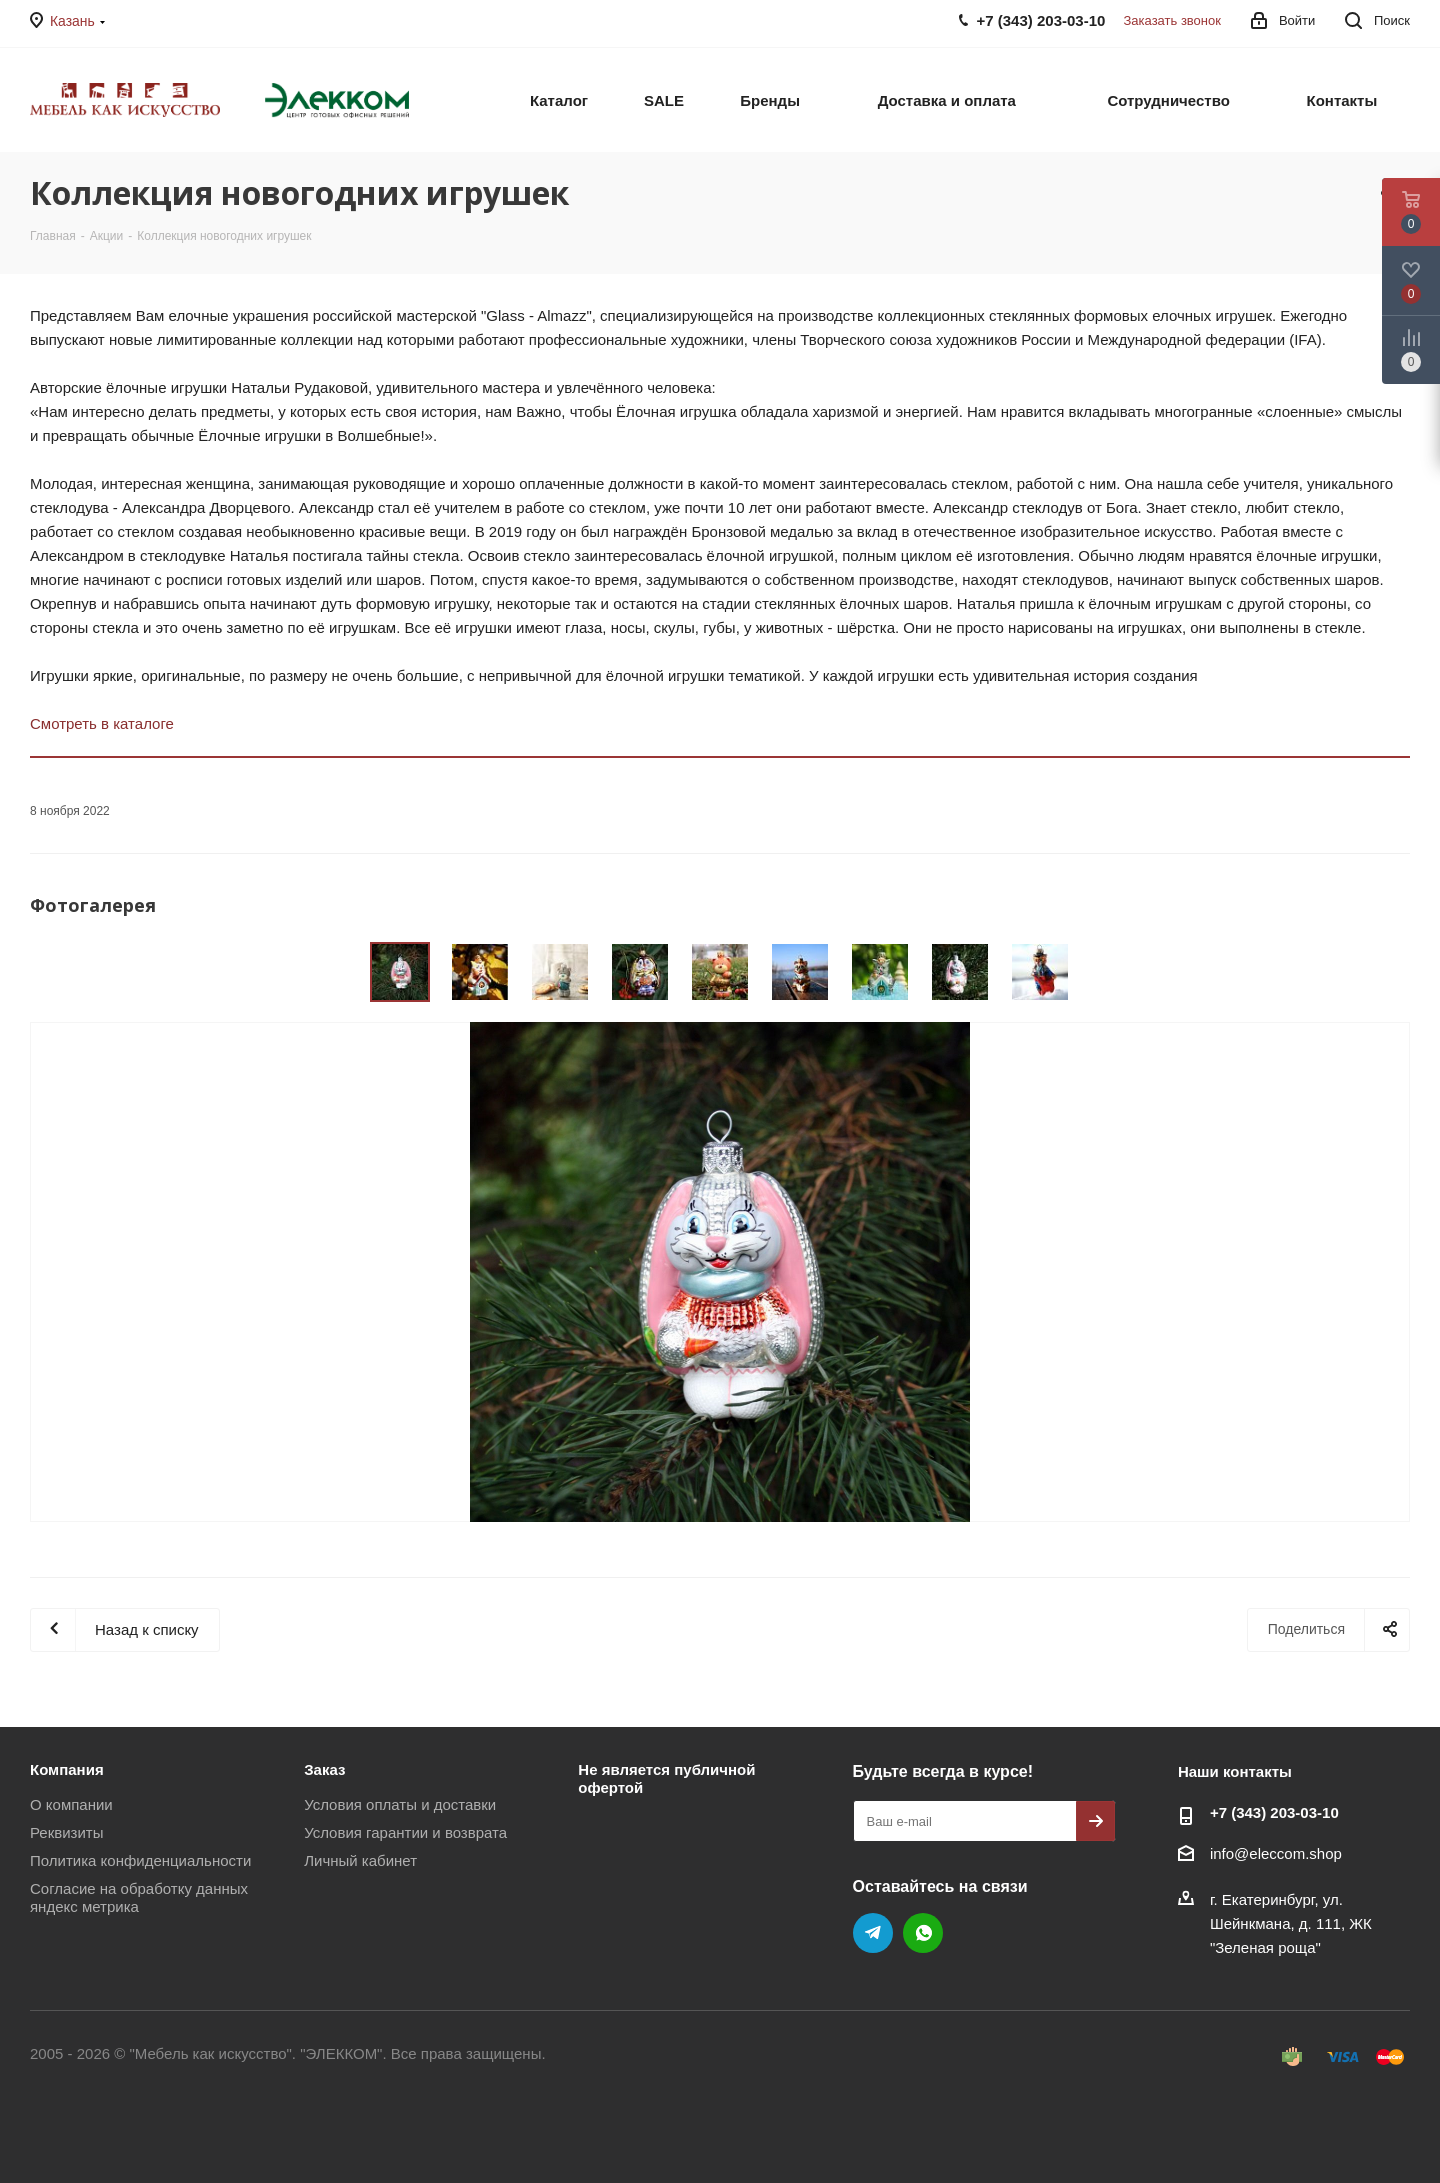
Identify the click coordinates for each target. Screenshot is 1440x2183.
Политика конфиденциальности (140, 1860)
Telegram (873, 1933)
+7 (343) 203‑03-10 (1274, 1812)
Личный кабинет (360, 1860)
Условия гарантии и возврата (405, 1832)
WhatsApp (923, 1933)
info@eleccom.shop (1276, 1853)
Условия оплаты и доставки (400, 1804)
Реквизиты (67, 1832)
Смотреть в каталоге (102, 723)
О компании (71, 1804)
